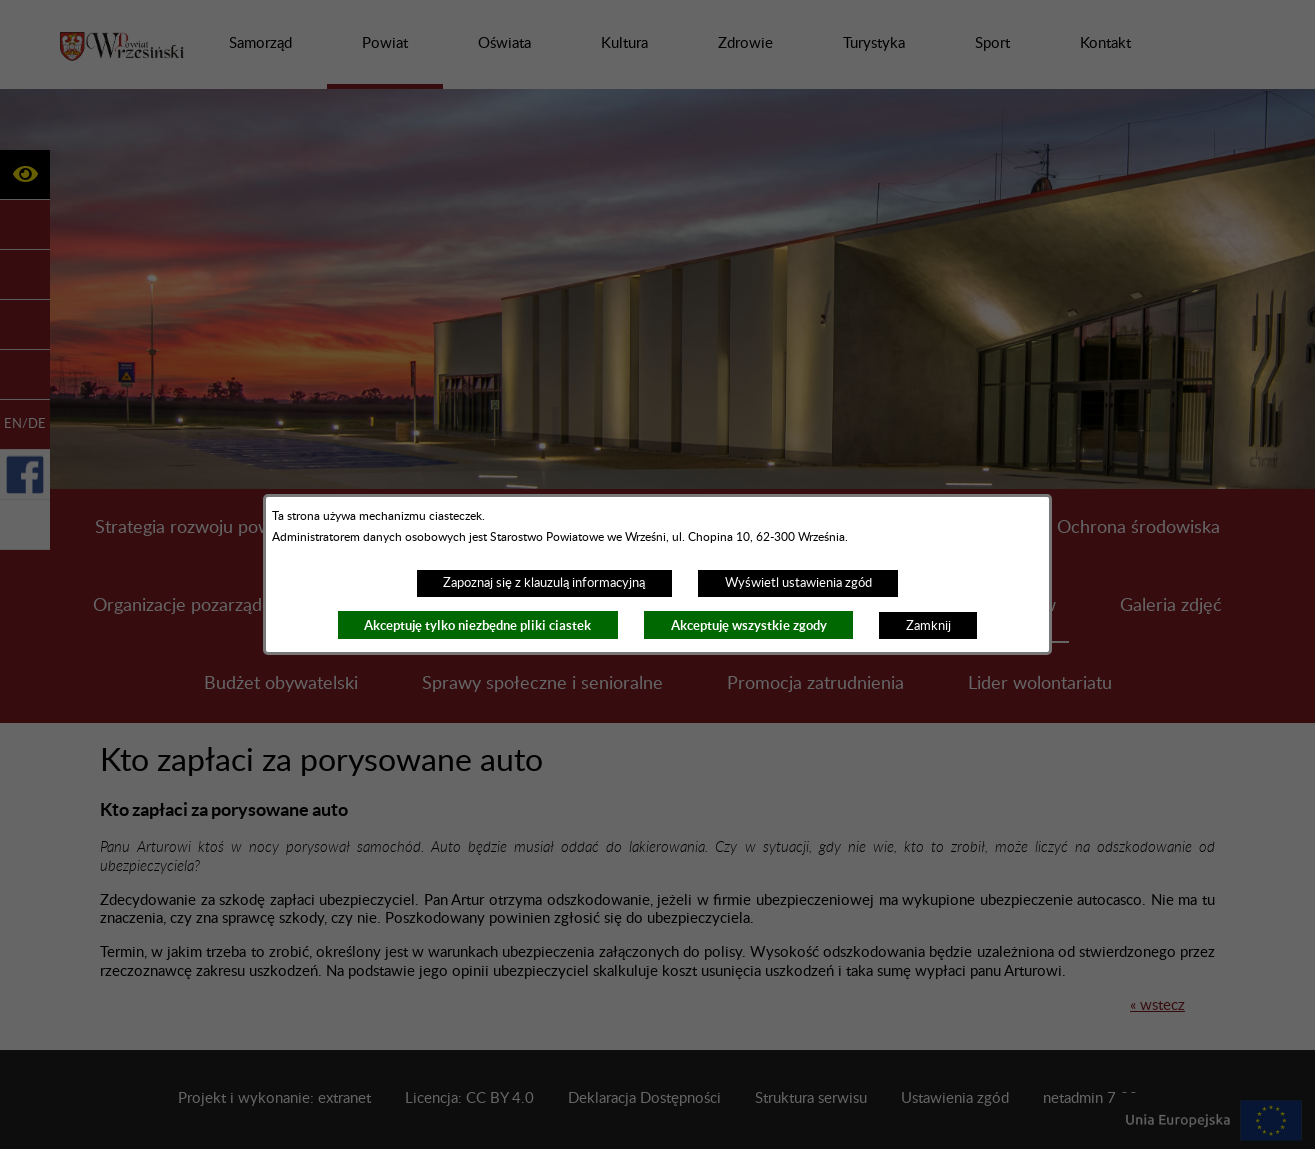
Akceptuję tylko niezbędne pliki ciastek (477, 625)
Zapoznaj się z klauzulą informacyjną (544, 583)
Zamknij (928, 626)
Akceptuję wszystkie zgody (749, 625)
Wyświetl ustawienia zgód (798, 583)
